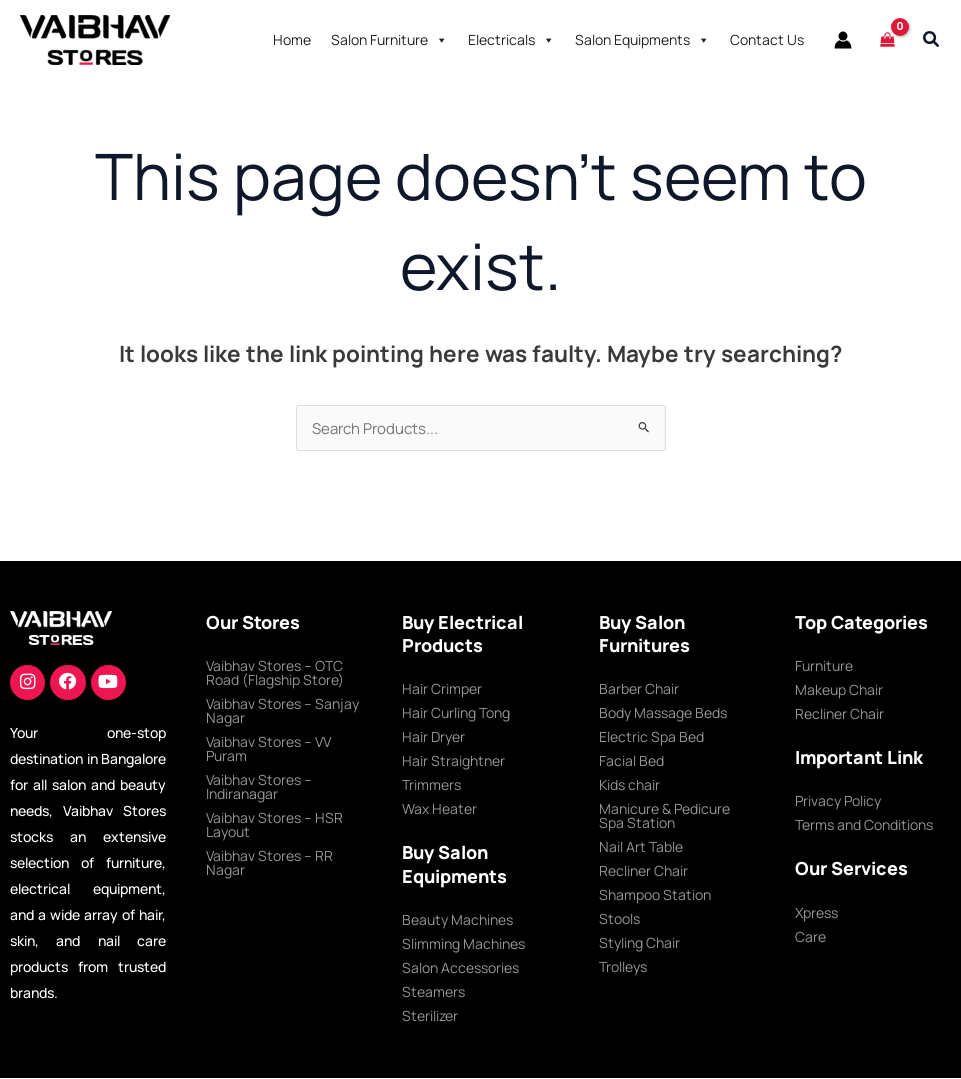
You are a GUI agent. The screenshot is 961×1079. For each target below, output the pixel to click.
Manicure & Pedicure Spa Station (664, 816)
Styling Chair (639, 943)
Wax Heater (439, 809)
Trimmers (431, 785)
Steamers (433, 992)
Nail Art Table (641, 847)
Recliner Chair (643, 871)
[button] (932, 40)
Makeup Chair (839, 690)
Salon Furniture (389, 40)
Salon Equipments (642, 40)
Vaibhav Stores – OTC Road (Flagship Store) (275, 673)
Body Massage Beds (663, 713)
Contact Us (767, 39)
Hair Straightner (453, 761)
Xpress (816, 913)
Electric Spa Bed (651, 737)
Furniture (824, 666)
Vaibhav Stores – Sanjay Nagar (282, 711)
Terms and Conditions (864, 825)
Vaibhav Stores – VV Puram (268, 749)
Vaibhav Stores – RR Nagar (269, 863)
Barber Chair (639, 689)
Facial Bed (631, 761)
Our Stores (253, 623)
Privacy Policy (838, 801)
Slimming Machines (463, 944)
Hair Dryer (433, 737)
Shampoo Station (655, 895)
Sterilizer (430, 1016)
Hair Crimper (442, 689)
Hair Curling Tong (456, 713)
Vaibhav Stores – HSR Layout (274, 825)
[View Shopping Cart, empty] (887, 39)
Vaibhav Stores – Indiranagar (259, 787)
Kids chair (629, 785)
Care (810, 937)
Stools (619, 919)
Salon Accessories (460, 968)
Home (292, 39)
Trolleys (623, 967)
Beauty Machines (457, 920)
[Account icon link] (843, 40)
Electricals (511, 40)
